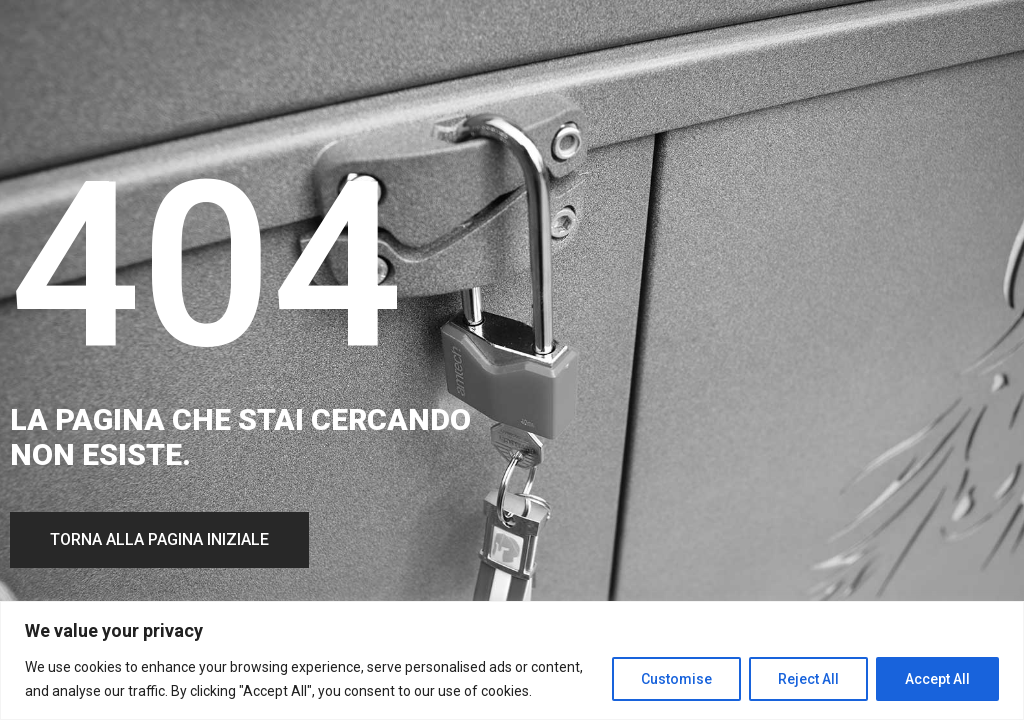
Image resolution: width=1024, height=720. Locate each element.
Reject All (808, 679)
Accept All (937, 679)
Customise (676, 679)
